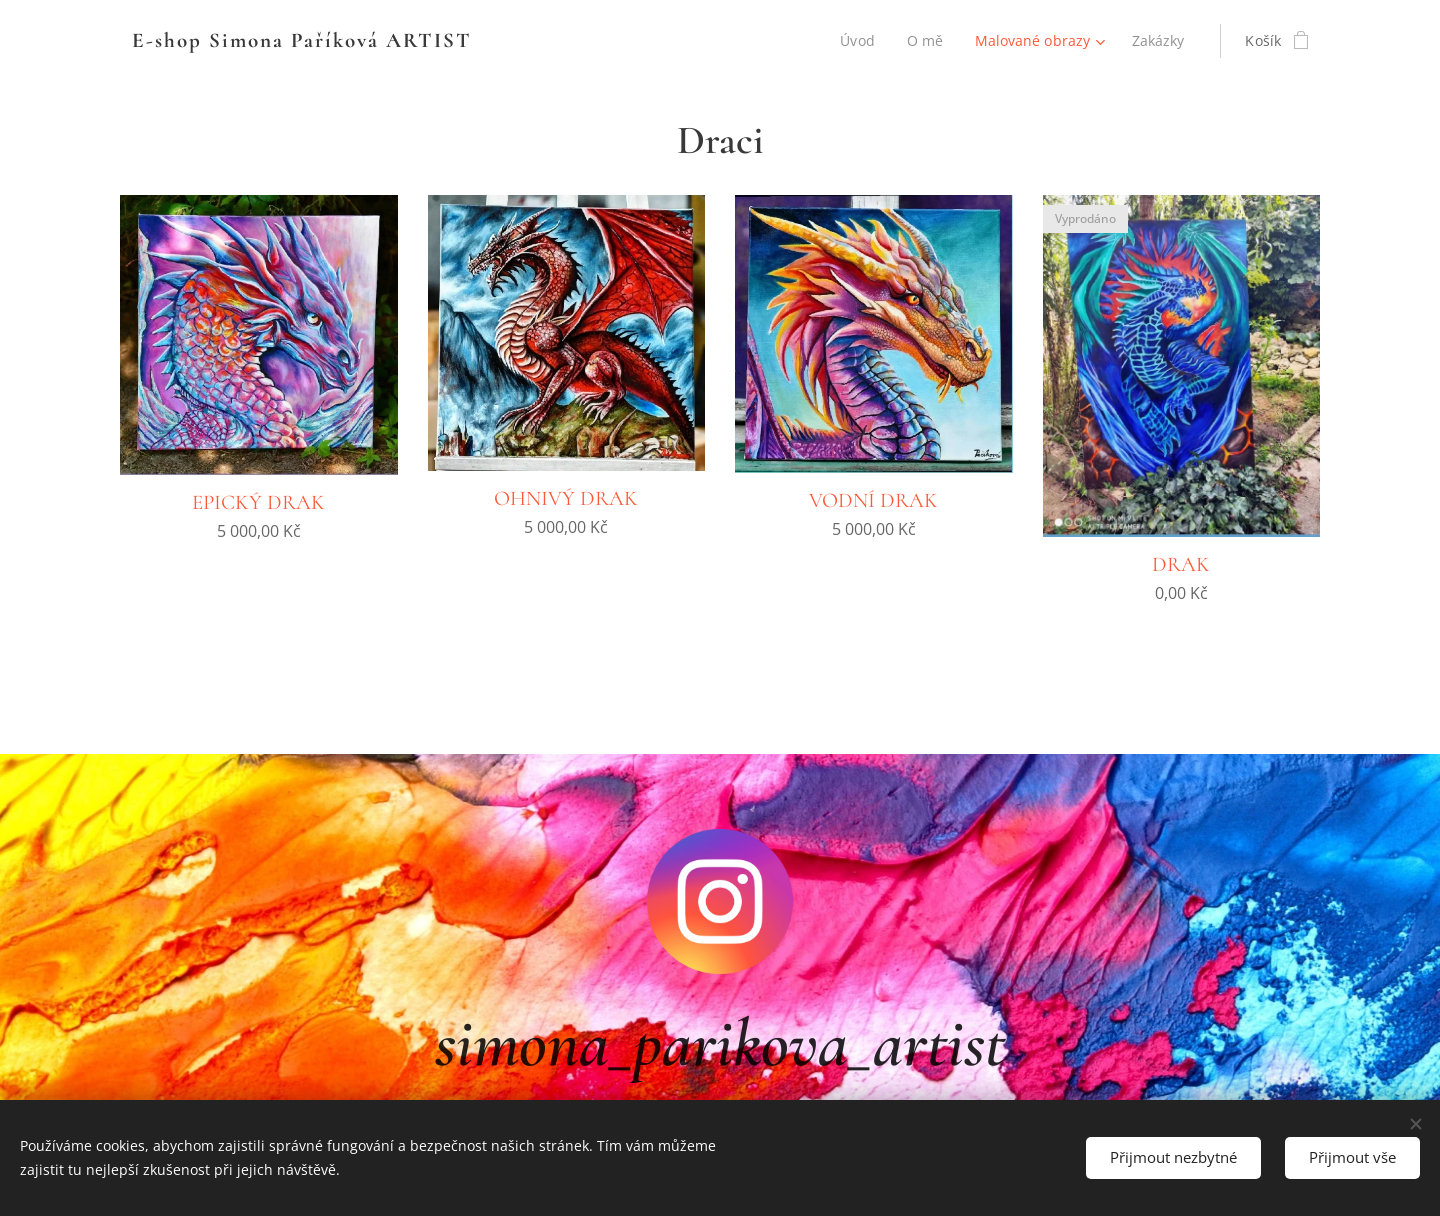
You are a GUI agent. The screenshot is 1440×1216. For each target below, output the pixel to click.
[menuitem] (857, 41)
